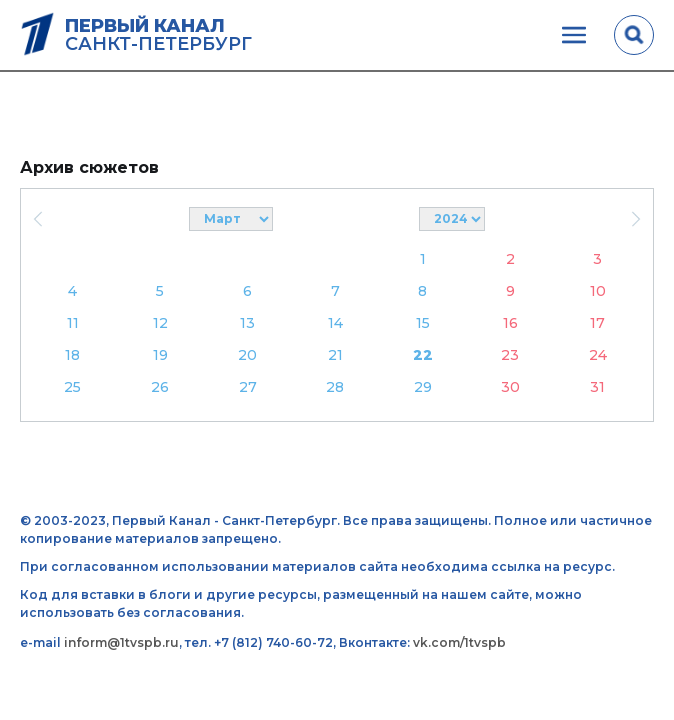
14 (335, 323)
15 (423, 323)
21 (335, 355)
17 (597, 323)
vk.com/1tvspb (459, 642)
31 (597, 387)
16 (510, 323)
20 (247, 355)
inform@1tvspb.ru (121, 642)
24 (598, 355)
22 (423, 355)
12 (160, 323)
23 (510, 355)
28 (335, 387)
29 (423, 387)
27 (248, 387)
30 (510, 387)
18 (72, 355)
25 (72, 387)
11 (73, 323)
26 (160, 387)
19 (160, 355)
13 (247, 323)
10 (598, 291)
